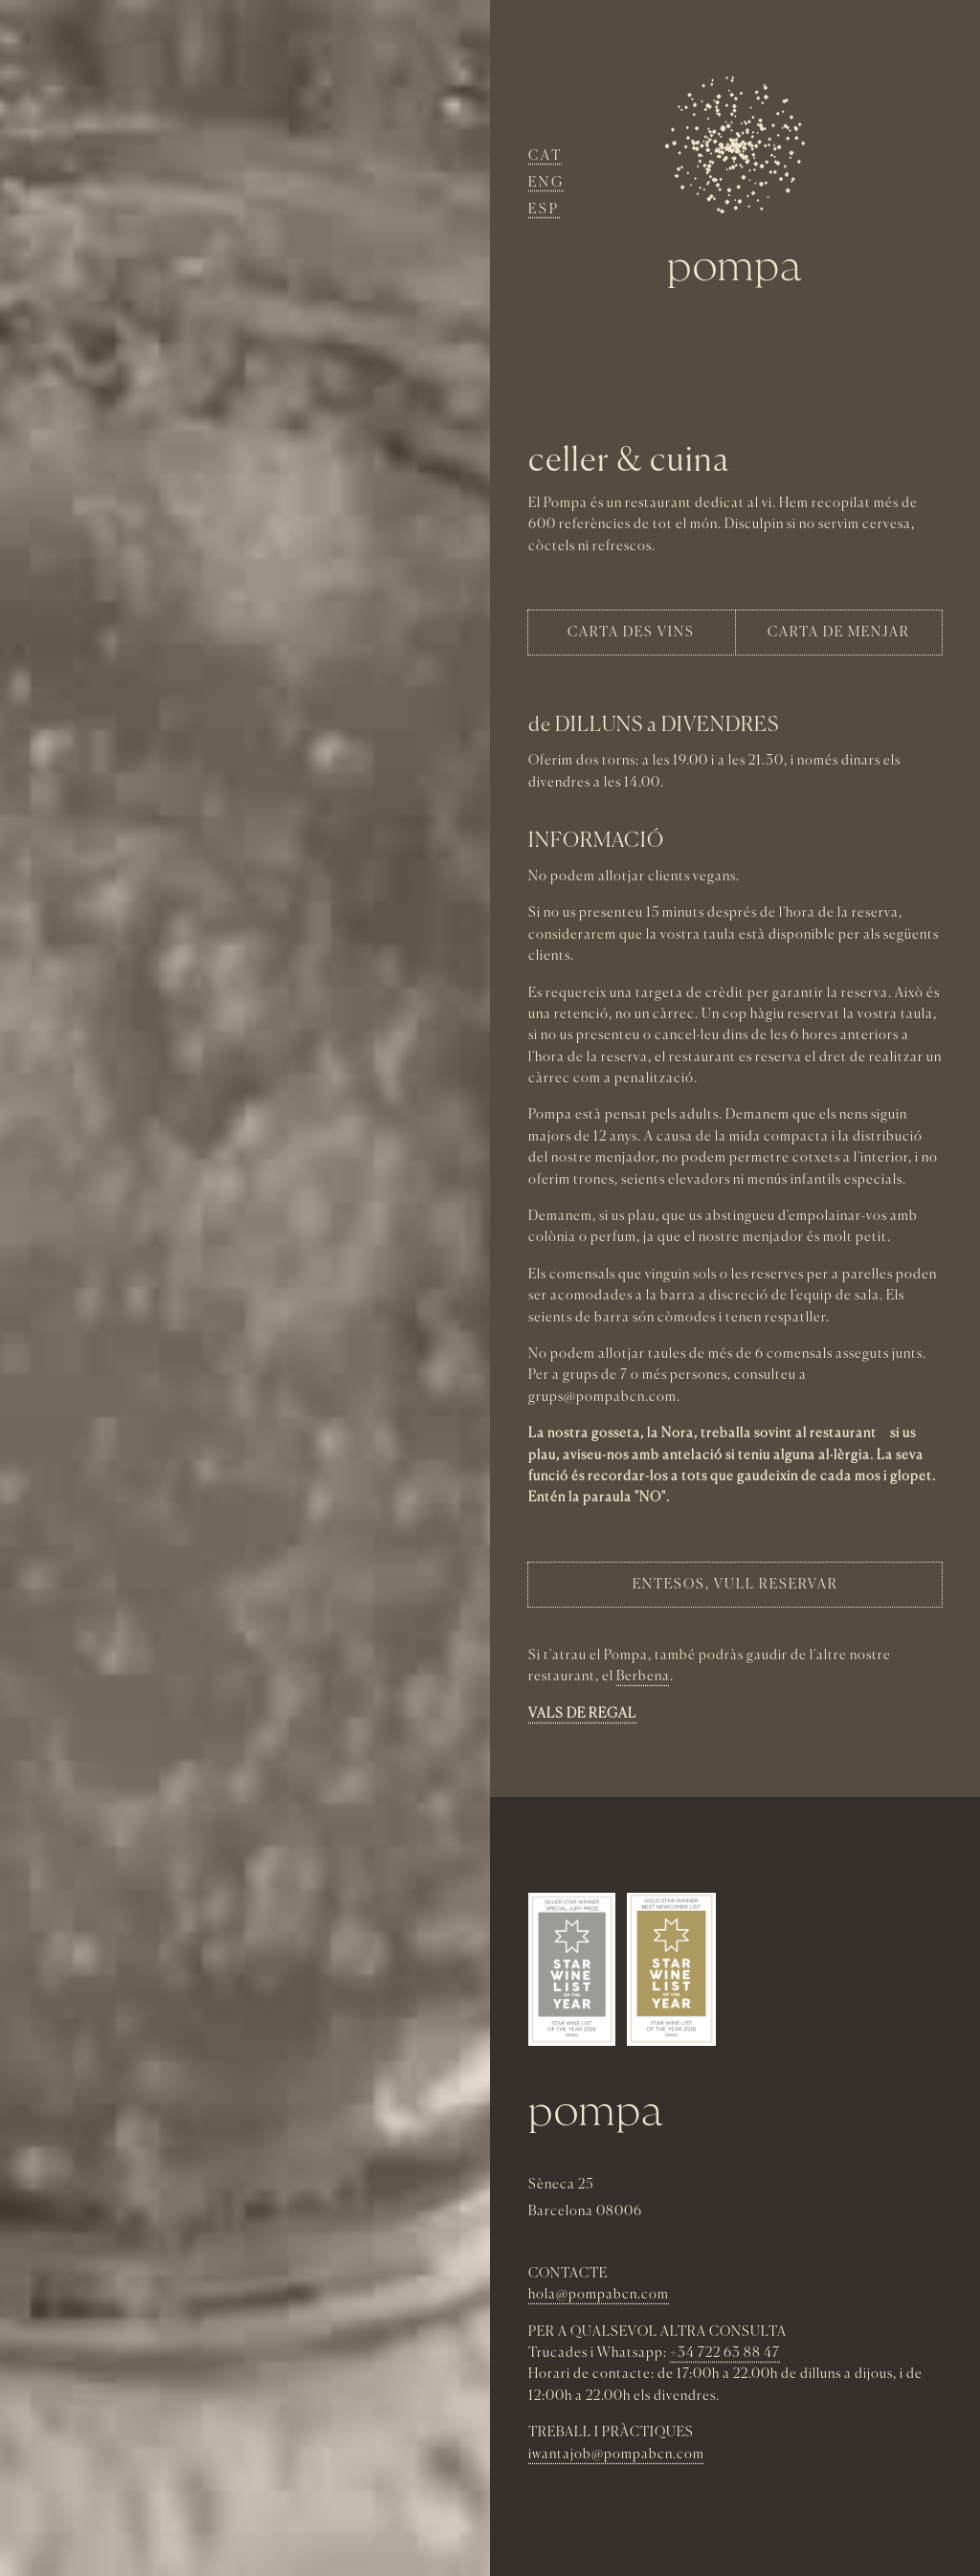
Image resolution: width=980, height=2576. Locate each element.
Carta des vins (631, 632)
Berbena (643, 1676)
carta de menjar (839, 632)
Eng (546, 182)
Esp (544, 209)
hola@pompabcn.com (598, 2294)
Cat (545, 156)
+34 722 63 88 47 (725, 2353)
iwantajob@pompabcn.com (616, 2454)
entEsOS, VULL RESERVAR (735, 1584)
